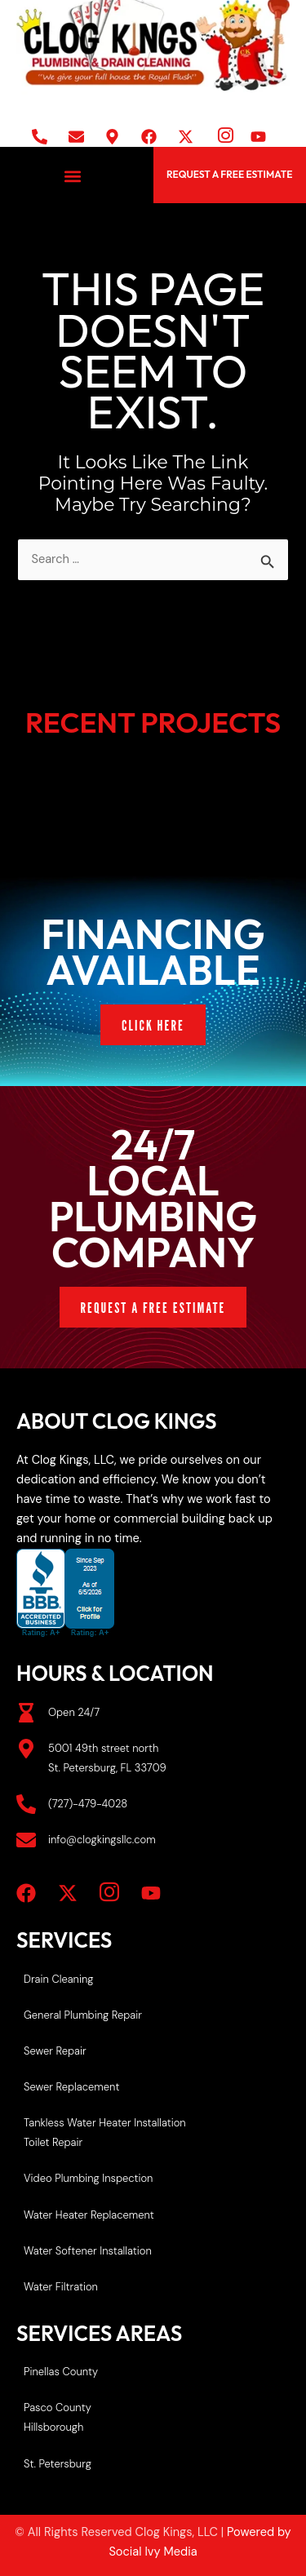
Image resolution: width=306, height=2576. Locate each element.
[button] (72, 176)
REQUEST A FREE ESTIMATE (229, 174)
